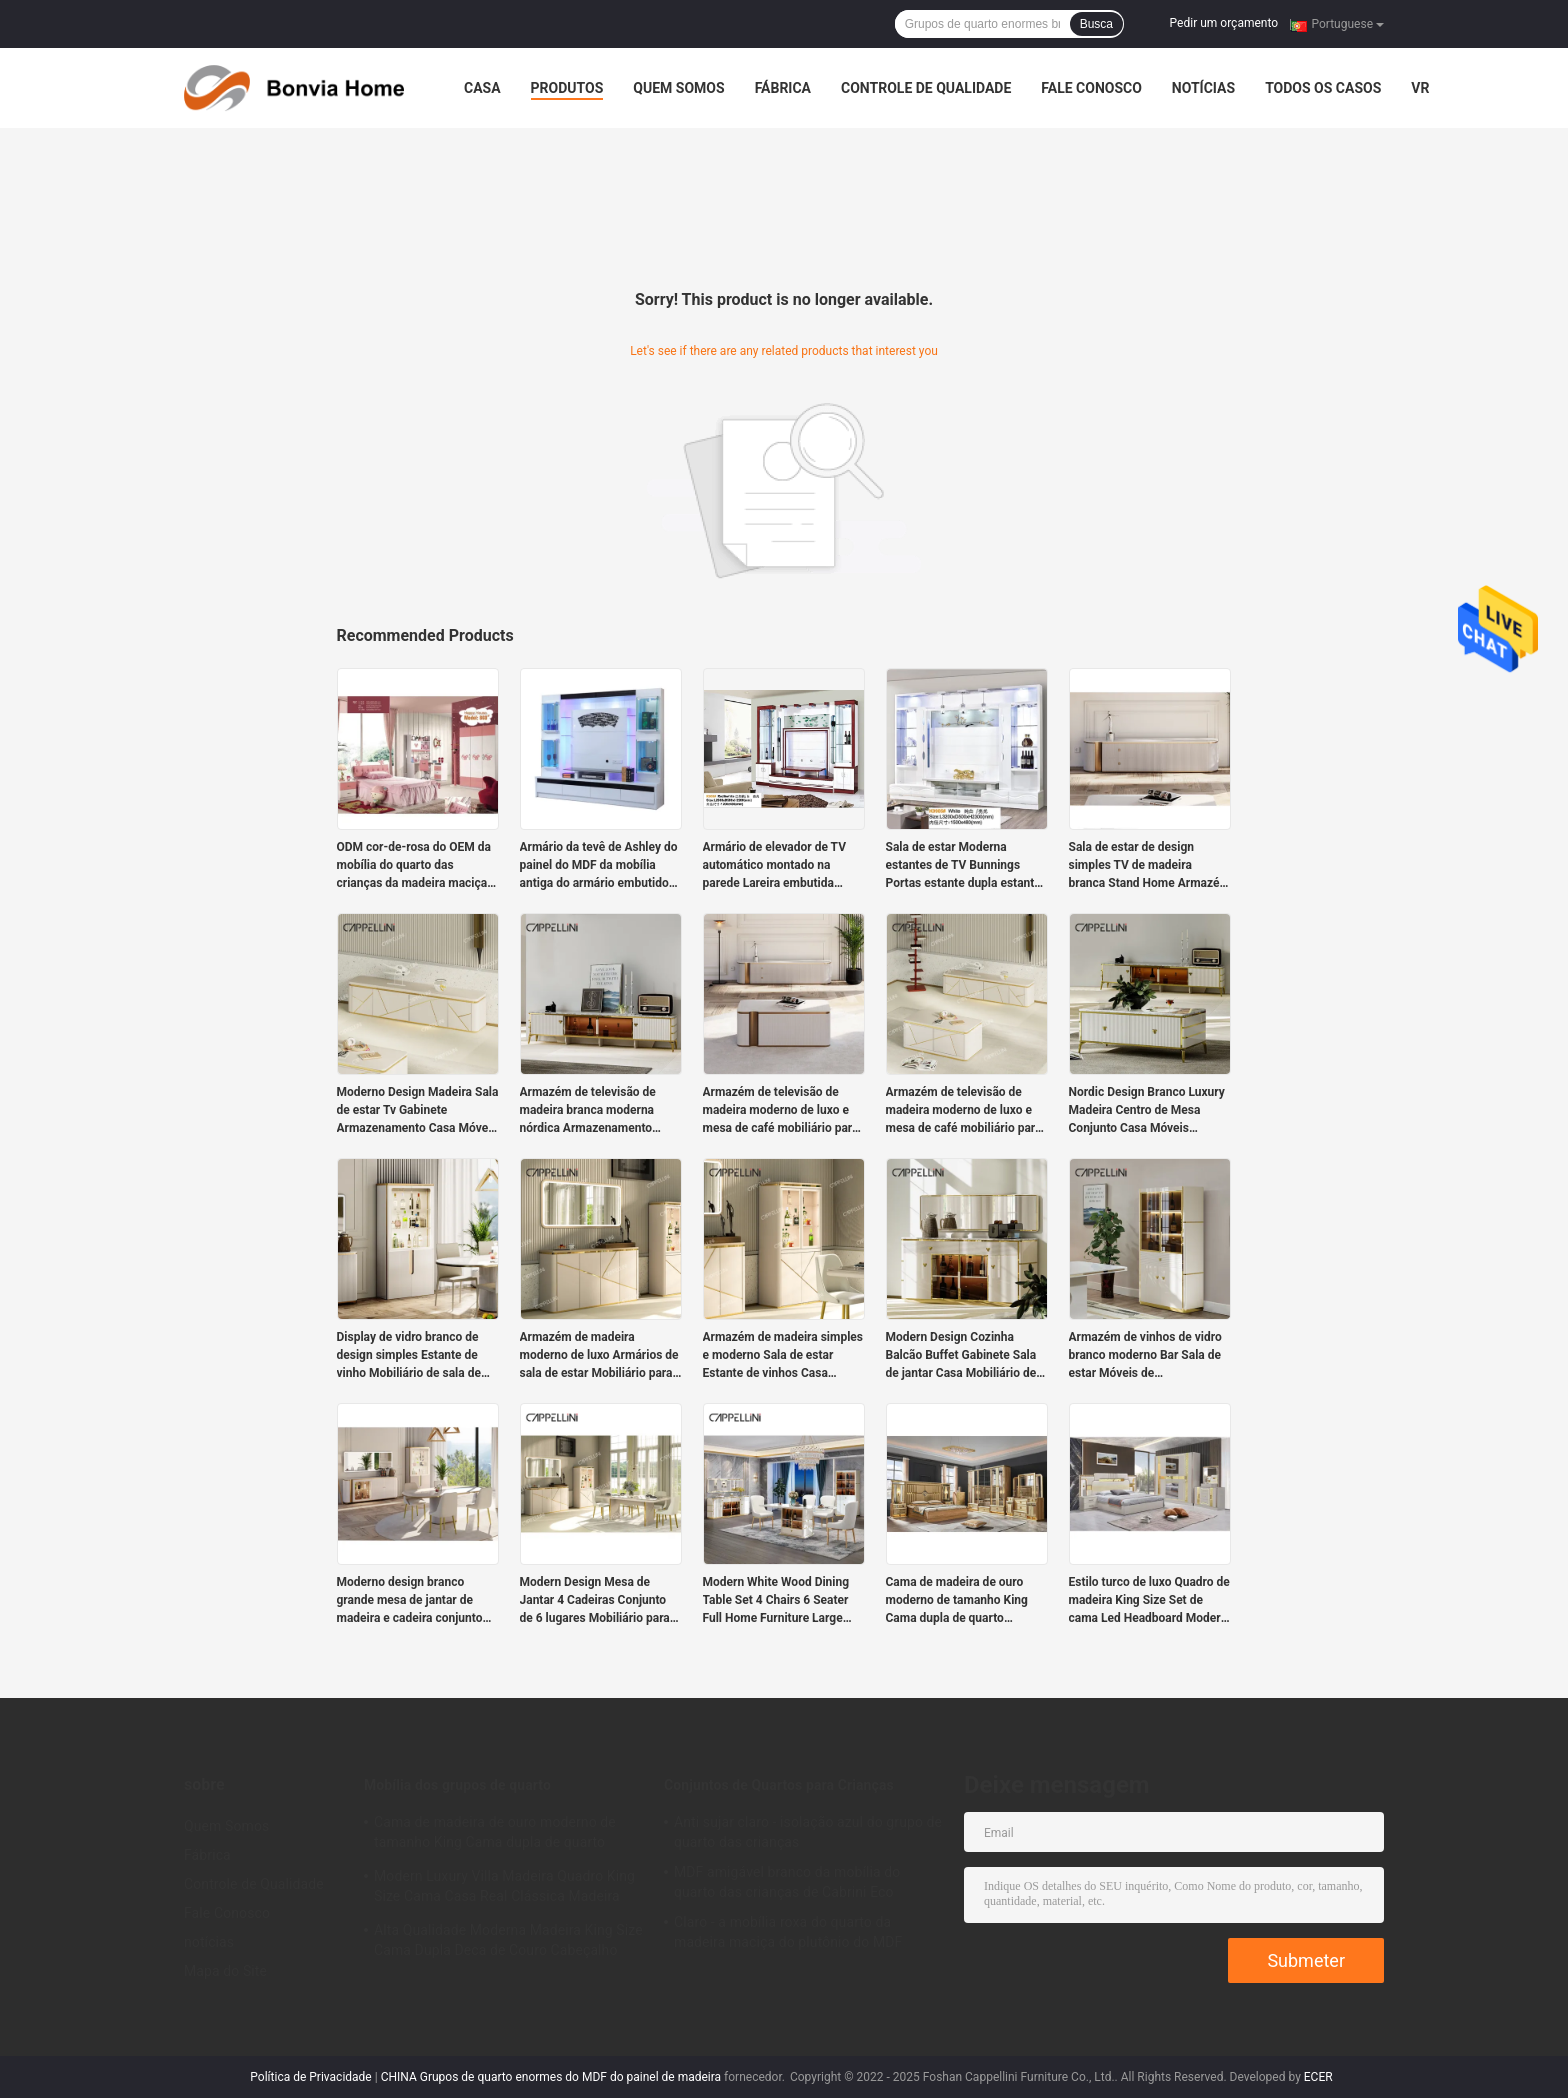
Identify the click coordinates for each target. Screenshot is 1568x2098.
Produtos (567, 88)
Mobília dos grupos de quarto (457, 1785)
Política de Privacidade (310, 2077)
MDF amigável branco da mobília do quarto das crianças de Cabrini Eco (787, 1882)
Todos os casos (1323, 88)
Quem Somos (678, 88)
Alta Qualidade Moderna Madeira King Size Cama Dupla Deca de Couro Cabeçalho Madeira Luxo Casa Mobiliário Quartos (508, 1943)
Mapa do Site (225, 1971)
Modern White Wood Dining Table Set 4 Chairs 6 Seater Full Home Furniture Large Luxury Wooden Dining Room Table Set (780, 1601)
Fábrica (783, 88)
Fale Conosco (1091, 88)
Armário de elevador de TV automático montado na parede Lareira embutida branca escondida (774, 866)
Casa (482, 88)
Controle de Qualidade (926, 88)
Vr (1420, 88)
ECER (1318, 2077)
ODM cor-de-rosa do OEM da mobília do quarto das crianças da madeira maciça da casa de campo (414, 866)
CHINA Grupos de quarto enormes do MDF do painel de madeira (551, 2077)
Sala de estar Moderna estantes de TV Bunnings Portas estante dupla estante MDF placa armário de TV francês (963, 866)
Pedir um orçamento (1224, 23)
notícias (1203, 88)
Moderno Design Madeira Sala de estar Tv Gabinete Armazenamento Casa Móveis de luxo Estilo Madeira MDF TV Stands (418, 1111)
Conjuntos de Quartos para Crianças (779, 1785)
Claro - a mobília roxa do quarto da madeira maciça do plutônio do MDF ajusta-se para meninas (788, 1935)
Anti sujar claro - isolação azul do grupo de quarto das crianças (808, 1832)
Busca (1096, 24)
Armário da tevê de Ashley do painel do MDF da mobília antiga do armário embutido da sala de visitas (599, 866)
